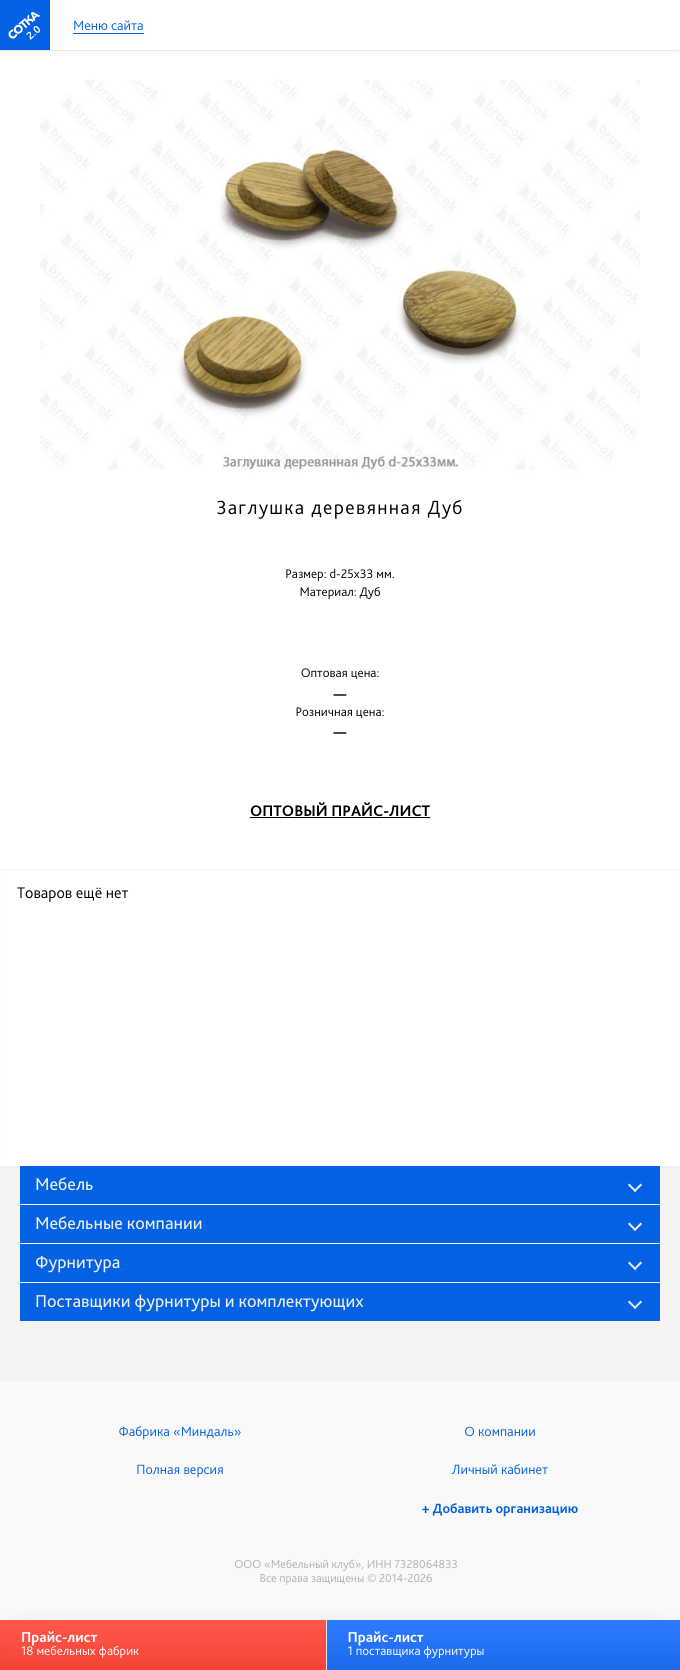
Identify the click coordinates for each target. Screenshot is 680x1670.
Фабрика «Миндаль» (180, 1432)
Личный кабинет (500, 1470)
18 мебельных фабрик (80, 1643)
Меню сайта (108, 26)
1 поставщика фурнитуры (415, 1643)
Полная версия (179, 1470)
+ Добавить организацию (500, 1509)
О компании (499, 1432)
